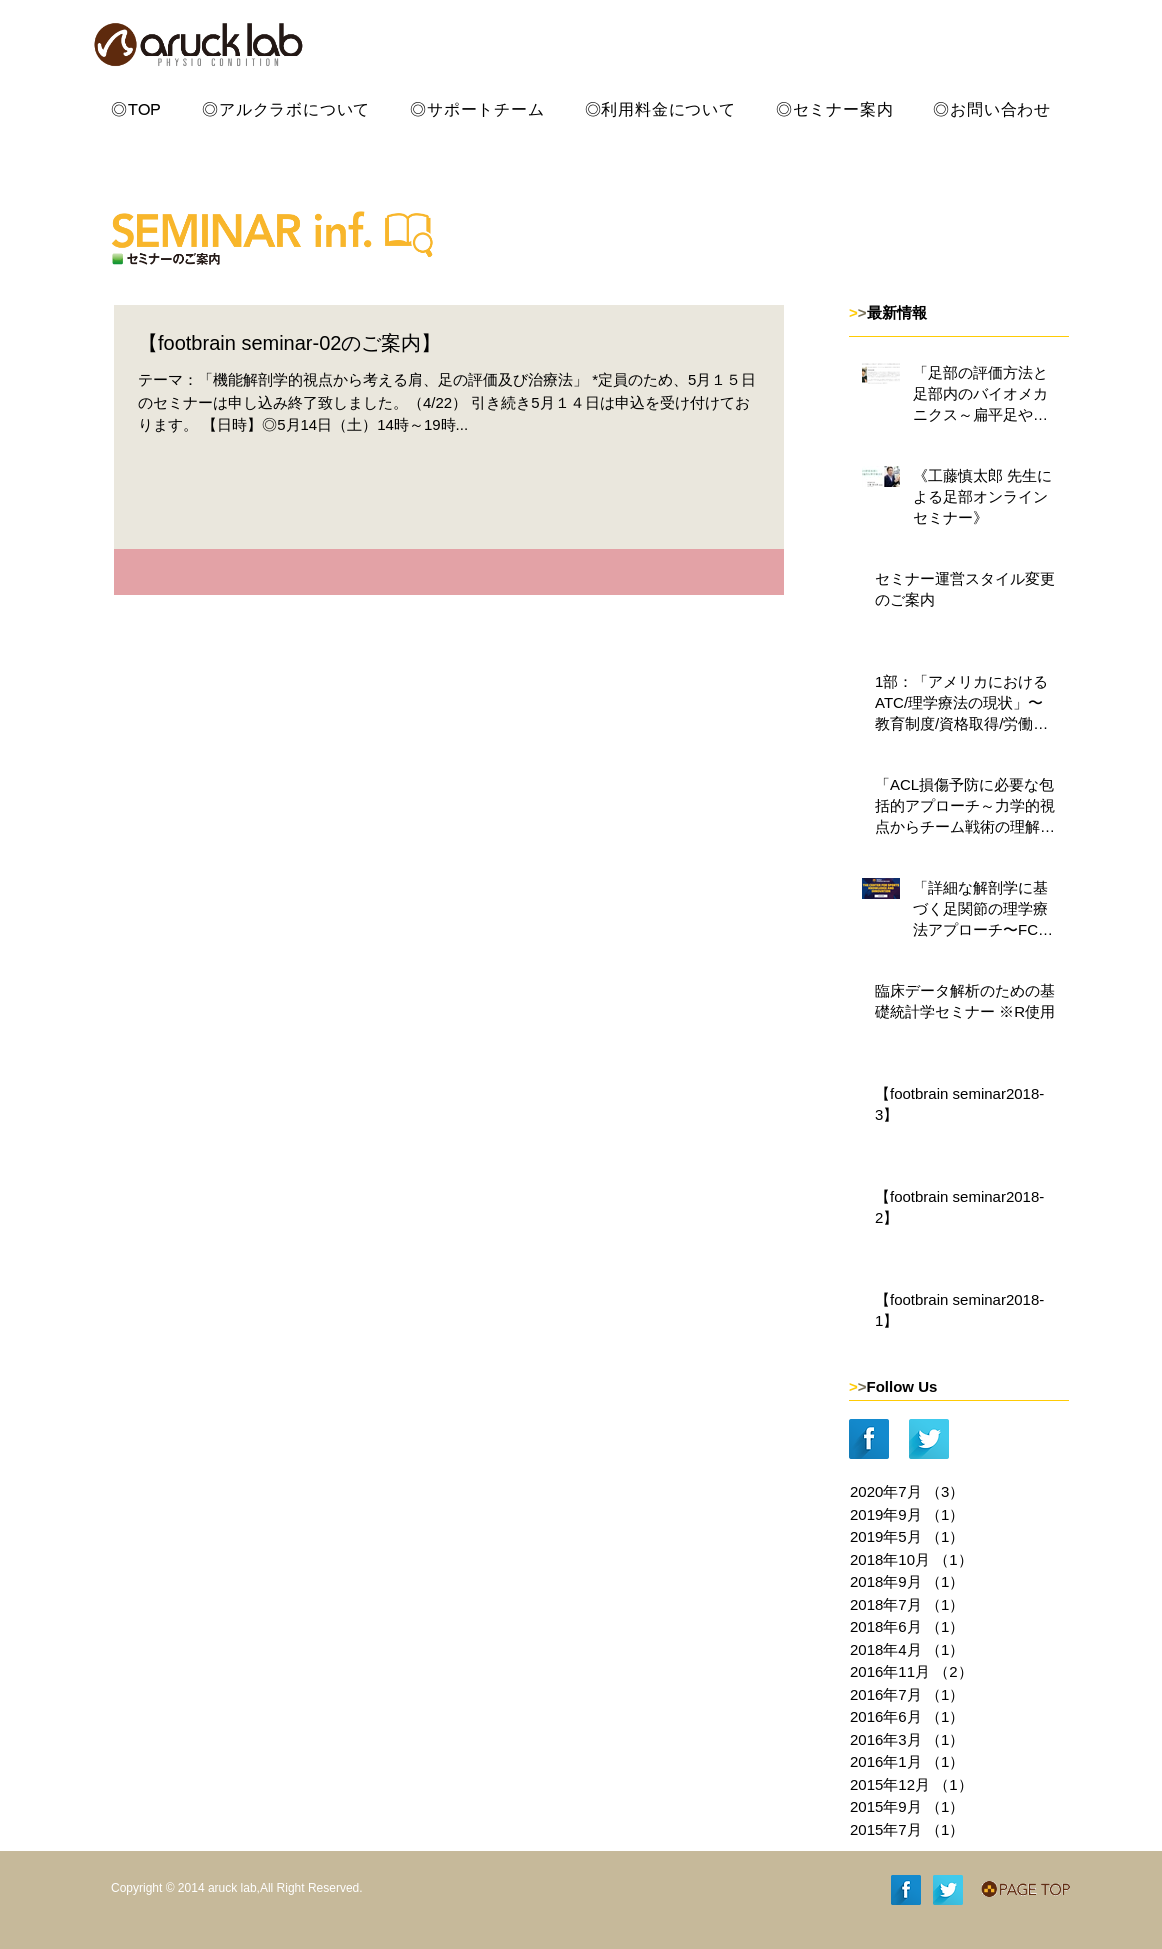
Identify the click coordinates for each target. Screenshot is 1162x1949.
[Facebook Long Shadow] (869, 1439)
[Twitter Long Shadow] (929, 1439)
